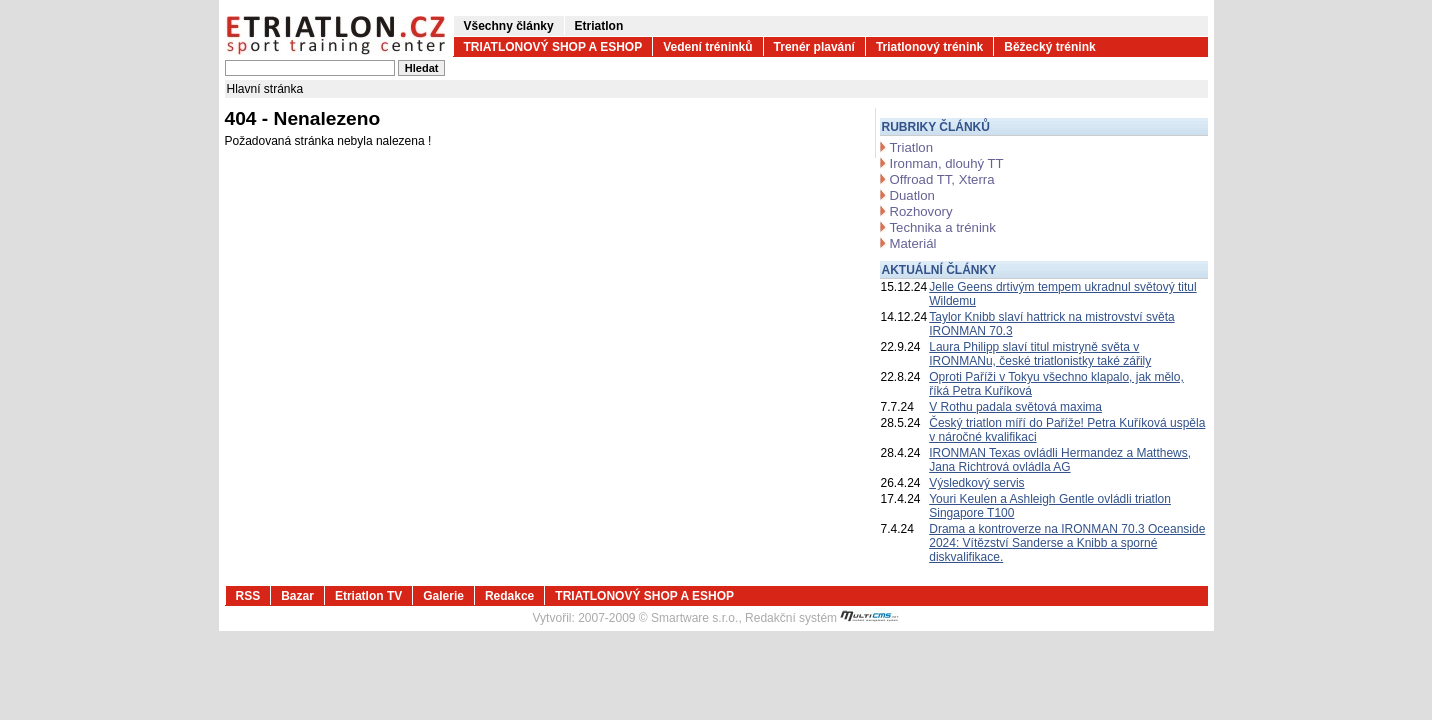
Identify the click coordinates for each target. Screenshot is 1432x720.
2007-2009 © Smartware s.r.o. (658, 618)
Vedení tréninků (707, 47)
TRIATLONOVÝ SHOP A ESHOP (553, 47)
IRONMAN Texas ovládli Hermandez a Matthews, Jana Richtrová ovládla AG (1060, 460)
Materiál (913, 243)
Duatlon (912, 195)
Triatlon (911, 147)
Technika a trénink (943, 227)
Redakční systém (822, 618)
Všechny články (509, 26)
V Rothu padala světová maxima (1015, 407)
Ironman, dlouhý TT (947, 163)
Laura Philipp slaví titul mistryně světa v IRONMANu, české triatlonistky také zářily (1040, 354)
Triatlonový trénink (929, 47)
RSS (248, 596)
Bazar (297, 596)
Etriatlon (599, 26)
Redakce (509, 596)
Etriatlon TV (368, 596)
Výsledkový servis (976, 483)
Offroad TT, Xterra (942, 179)
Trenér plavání (814, 47)
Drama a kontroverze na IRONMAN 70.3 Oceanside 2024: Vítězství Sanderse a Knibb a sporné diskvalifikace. (1067, 543)
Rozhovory (921, 211)
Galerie (443, 596)
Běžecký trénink (1049, 47)
